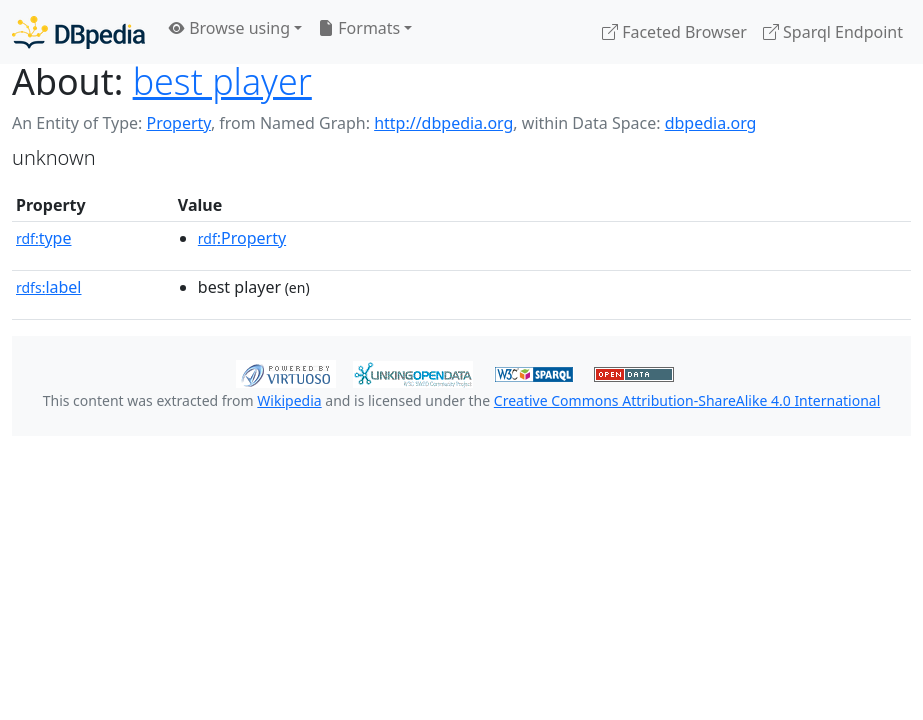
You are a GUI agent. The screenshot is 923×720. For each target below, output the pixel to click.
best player (222, 81)
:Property (242, 238)
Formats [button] (359, 28)
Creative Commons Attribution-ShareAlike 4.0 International (687, 400)
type (44, 238)
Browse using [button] (229, 28)
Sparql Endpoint (833, 32)
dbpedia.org (711, 123)
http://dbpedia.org (443, 123)
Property (178, 123)
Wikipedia (289, 400)
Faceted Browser (674, 32)
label (49, 287)
